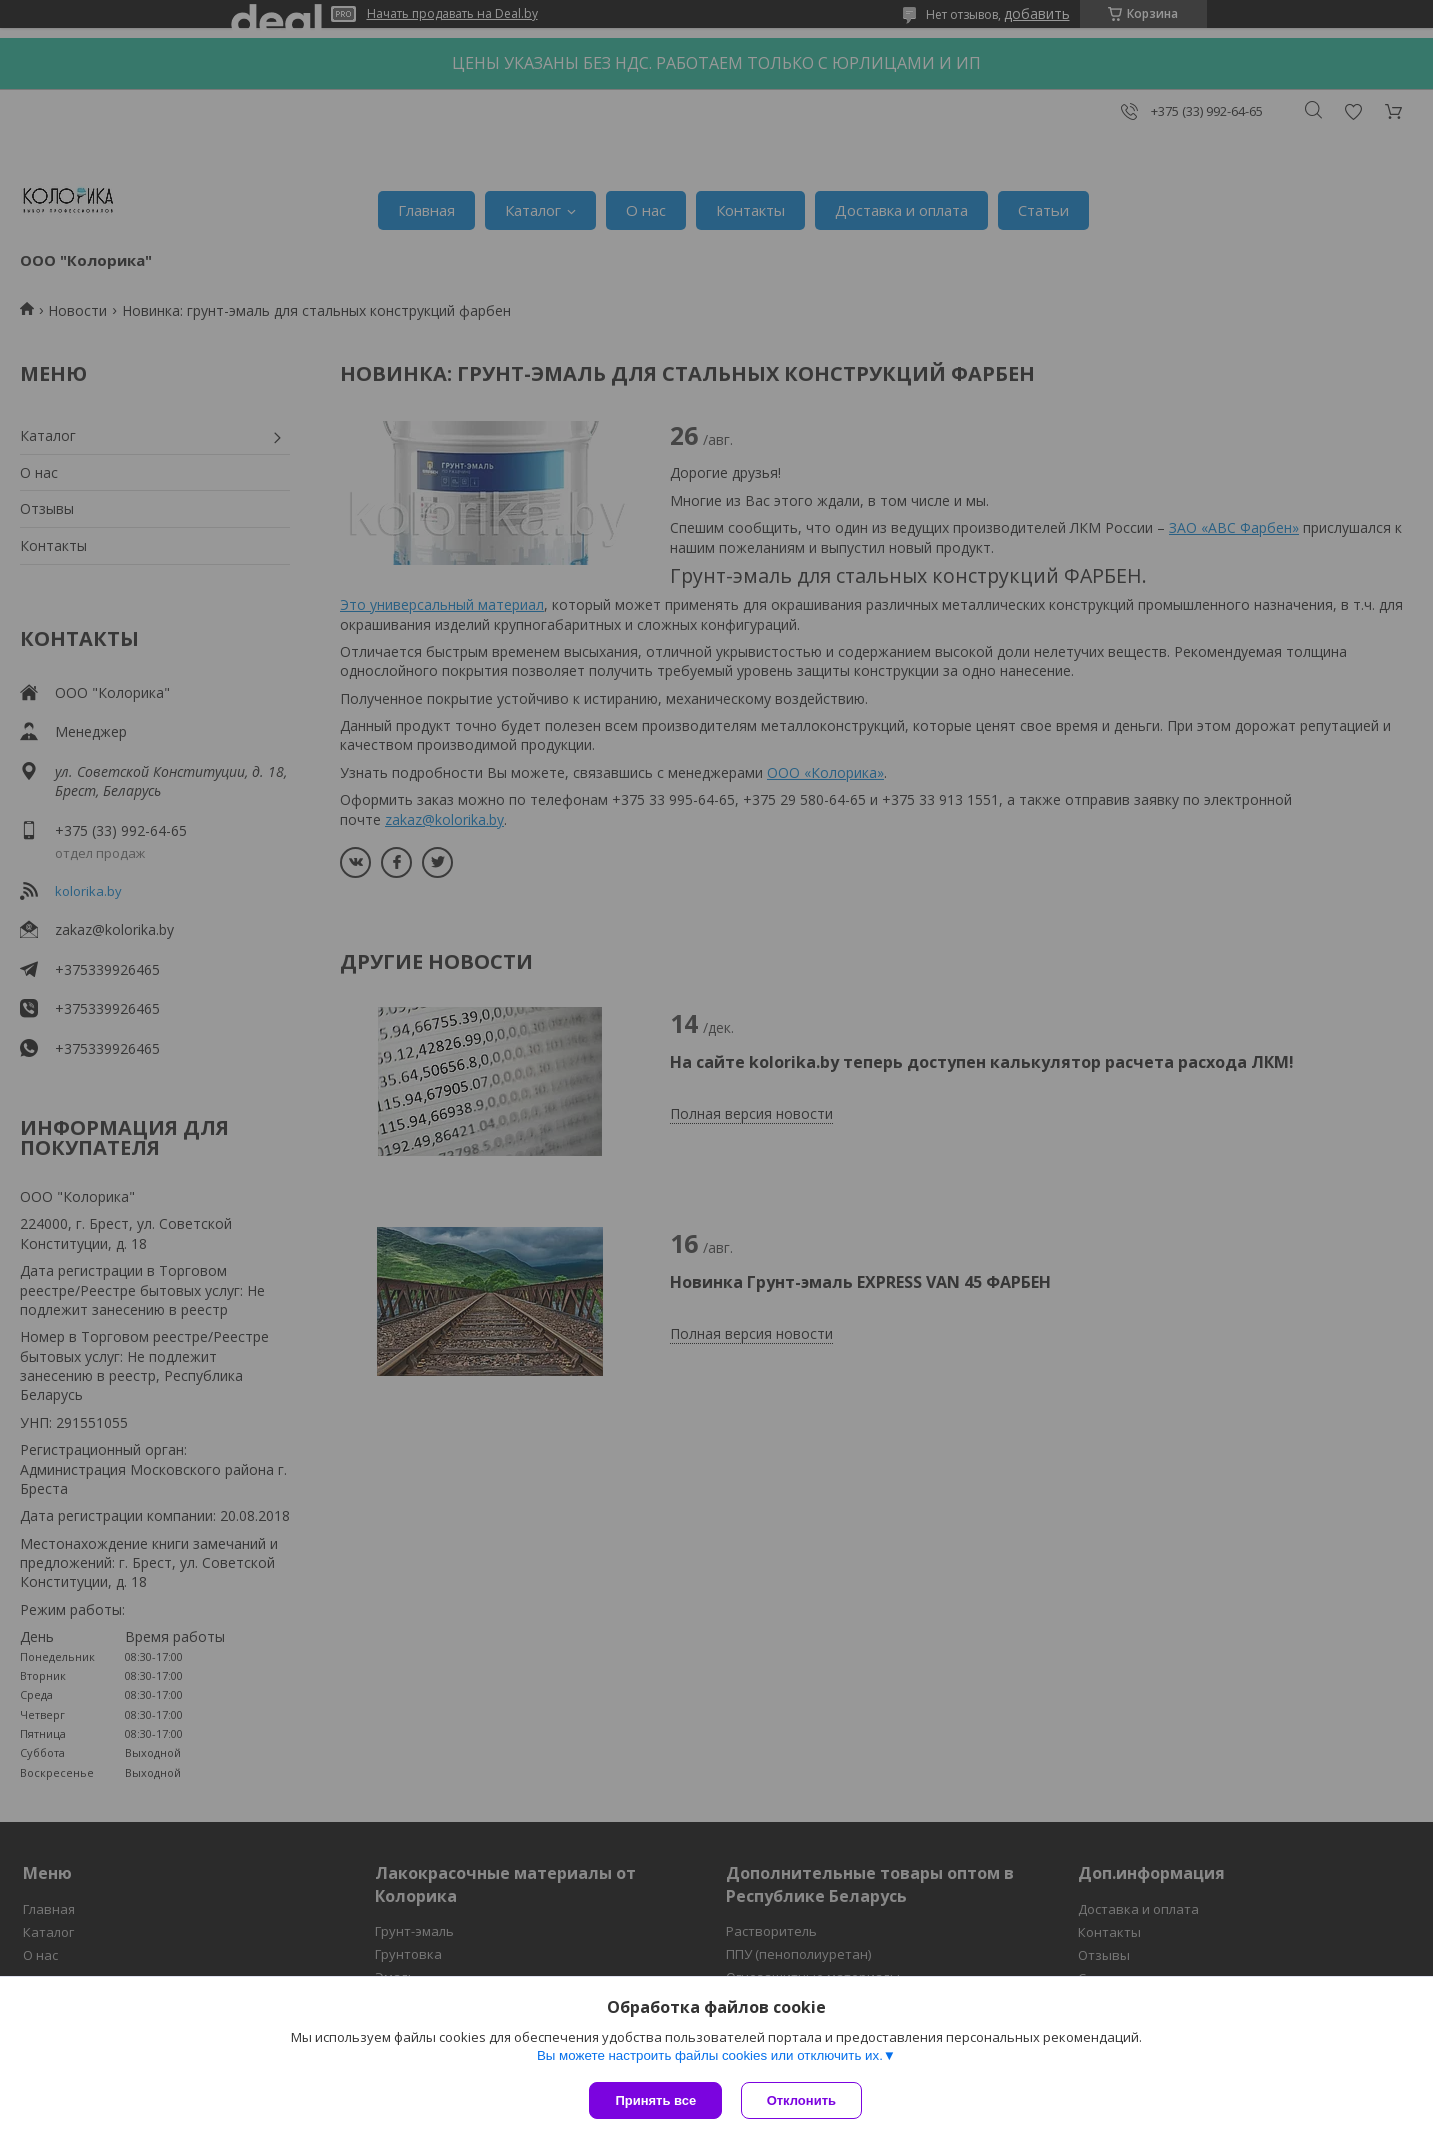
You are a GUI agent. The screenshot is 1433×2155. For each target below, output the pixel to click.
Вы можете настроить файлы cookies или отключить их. (710, 2056)
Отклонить (802, 2100)
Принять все (655, 2100)
